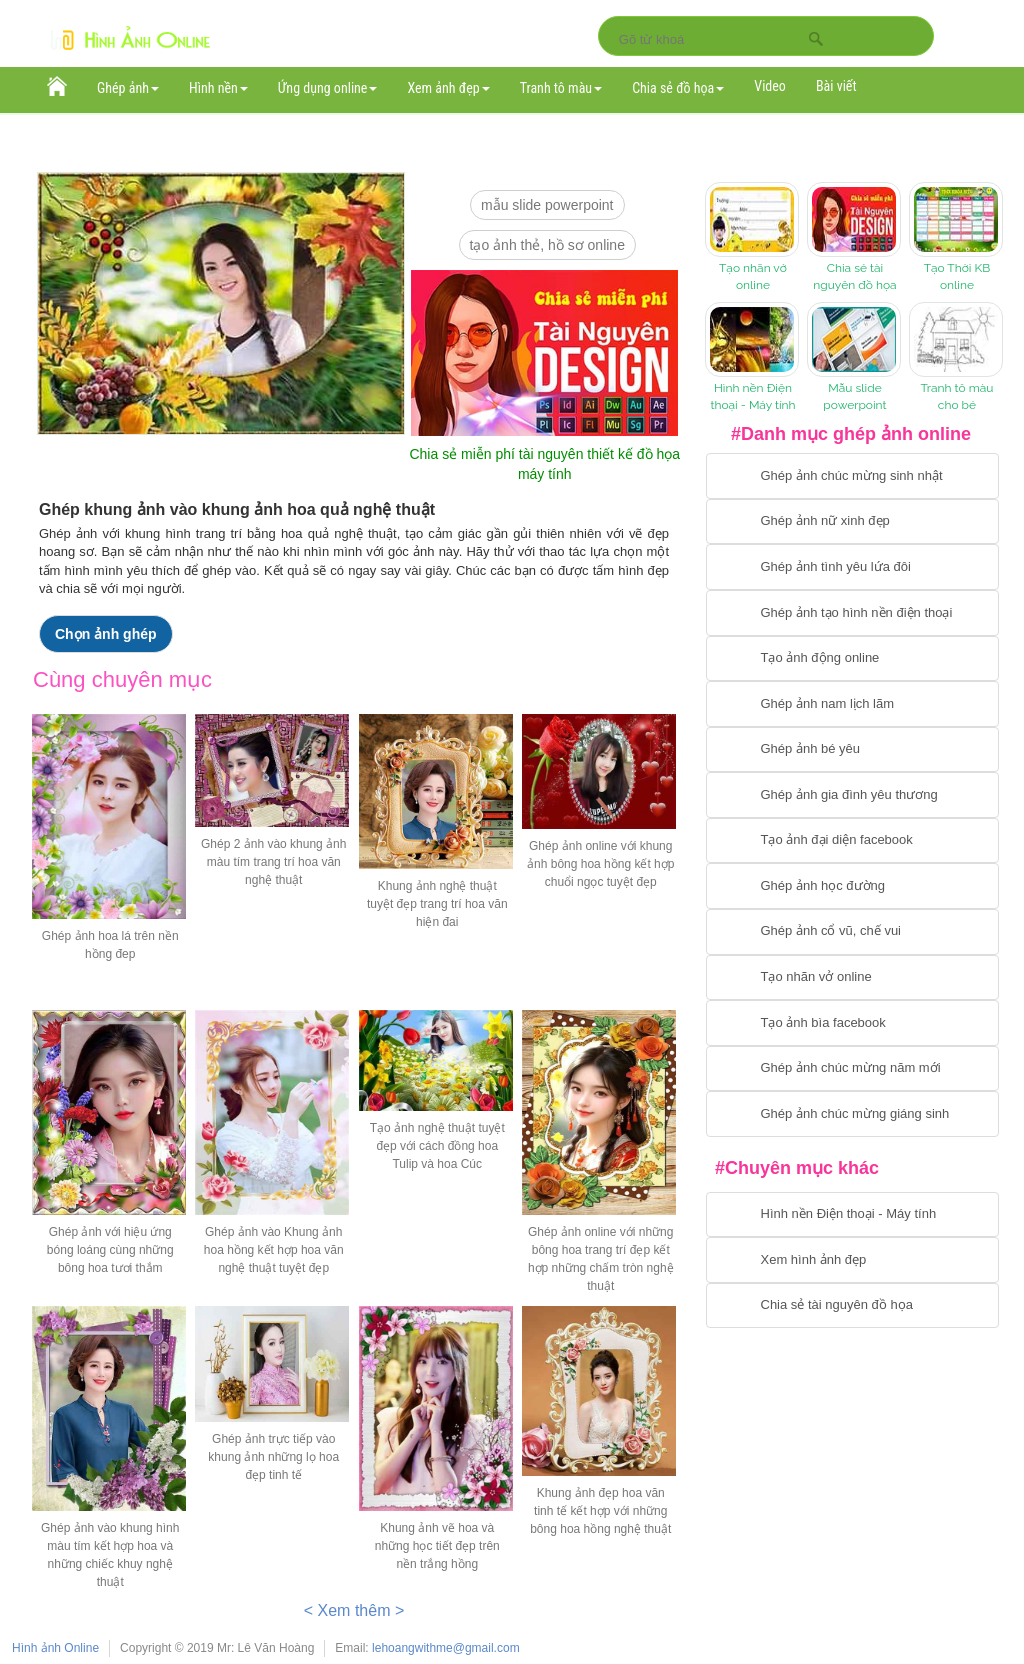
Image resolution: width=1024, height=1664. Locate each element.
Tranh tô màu (561, 88)
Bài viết (836, 86)
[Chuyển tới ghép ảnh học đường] (852, 886)
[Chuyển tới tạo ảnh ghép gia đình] (852, 795)
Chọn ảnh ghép (106, 634)
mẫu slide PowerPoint (547, 205)
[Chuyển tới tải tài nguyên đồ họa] (852, 1306)
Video (770, 86)
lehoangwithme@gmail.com (446, 1648)
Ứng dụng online (328, 88)
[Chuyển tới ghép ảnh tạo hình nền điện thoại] (852, 613)
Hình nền (218, 88)
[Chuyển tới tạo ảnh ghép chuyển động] (852, 659)
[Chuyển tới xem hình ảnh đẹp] (852, 1260)
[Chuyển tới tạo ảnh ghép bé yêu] (852, 750)
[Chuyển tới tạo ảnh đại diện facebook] (852, 841)
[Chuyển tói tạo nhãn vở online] (852, 978)
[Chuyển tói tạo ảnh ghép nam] (852, 704)
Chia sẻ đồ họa (678, 88)
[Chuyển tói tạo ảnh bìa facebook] (852, 1023)
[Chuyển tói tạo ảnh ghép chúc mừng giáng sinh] (852, 1114)
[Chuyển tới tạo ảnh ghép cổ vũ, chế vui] (852, 932)
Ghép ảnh (128, 88)
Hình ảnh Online (55, 1648)
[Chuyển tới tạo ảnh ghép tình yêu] (852, 567)
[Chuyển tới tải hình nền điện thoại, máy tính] (852, 1215)
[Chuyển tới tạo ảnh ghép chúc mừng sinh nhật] (852, 476)
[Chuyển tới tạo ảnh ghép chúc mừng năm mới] (852, 1069)
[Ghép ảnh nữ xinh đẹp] (852, 522)
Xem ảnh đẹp (448, 88)
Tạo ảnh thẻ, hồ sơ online (547, 245)
